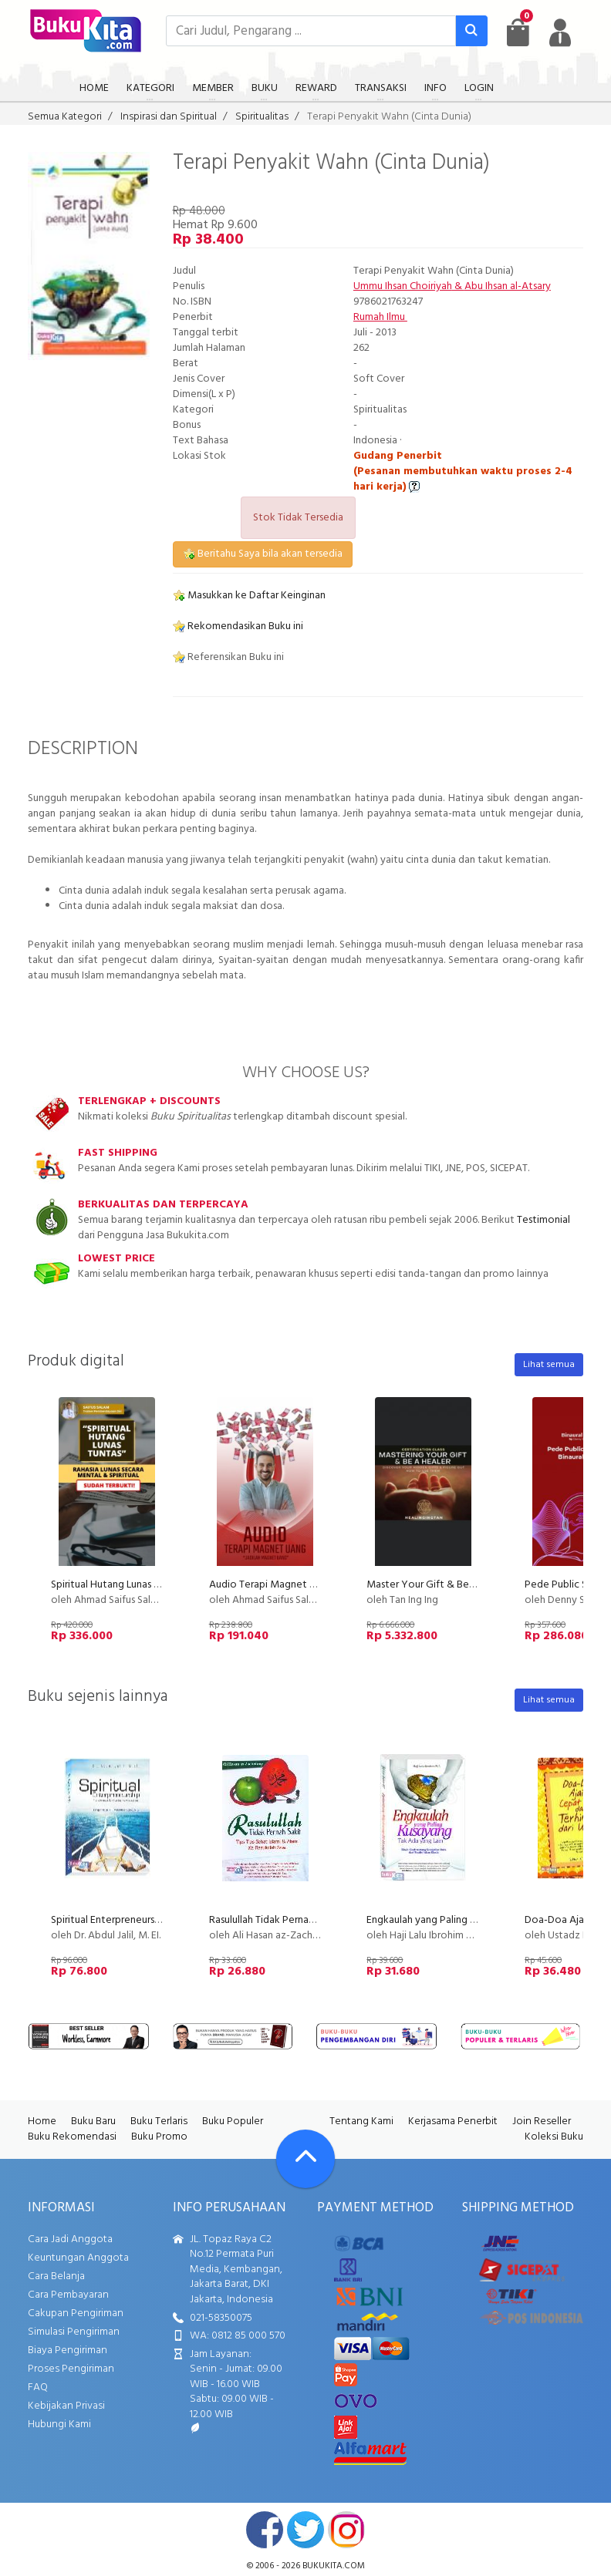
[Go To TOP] (305, 2159)
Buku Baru (93, 2121)
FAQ (38, 2387)
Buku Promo (159, 2137)
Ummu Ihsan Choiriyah (402, 286)
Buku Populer (232, 2121)
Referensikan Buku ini (228, 657)
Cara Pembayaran (68, 2295)
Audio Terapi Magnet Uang (271, 1585)
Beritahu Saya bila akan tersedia (263, 554)
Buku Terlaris (158, 2121)
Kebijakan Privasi (66, 2406)
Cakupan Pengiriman (75, 2313)
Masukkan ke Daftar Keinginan (249, 595)
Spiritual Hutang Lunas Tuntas (117, 1585)
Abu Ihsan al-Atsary (507, 286)
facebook (264, 2529)
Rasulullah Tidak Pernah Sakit (274, 1920)
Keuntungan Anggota (78, 2258)
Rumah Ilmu (380, 317)
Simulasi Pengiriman (74, 2332)
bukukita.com (333, 2566)
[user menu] (560, 32)
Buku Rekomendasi (72, 2137)
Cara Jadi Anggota (70, 2239)
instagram (346, 2529)
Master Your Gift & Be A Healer (438, 1585)
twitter (305, 2529)
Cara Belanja (56, 2276)
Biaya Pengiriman (67, 2350)
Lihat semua (549, 1364)
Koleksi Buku (554, 2137)
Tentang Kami (361, 2121)
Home (42, 2121)
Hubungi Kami (59, 2424)
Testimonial (543, 1220)
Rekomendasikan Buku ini (238, 626)
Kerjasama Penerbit (453, 2121)
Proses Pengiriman (71, 2369)
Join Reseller (541, 2121)
